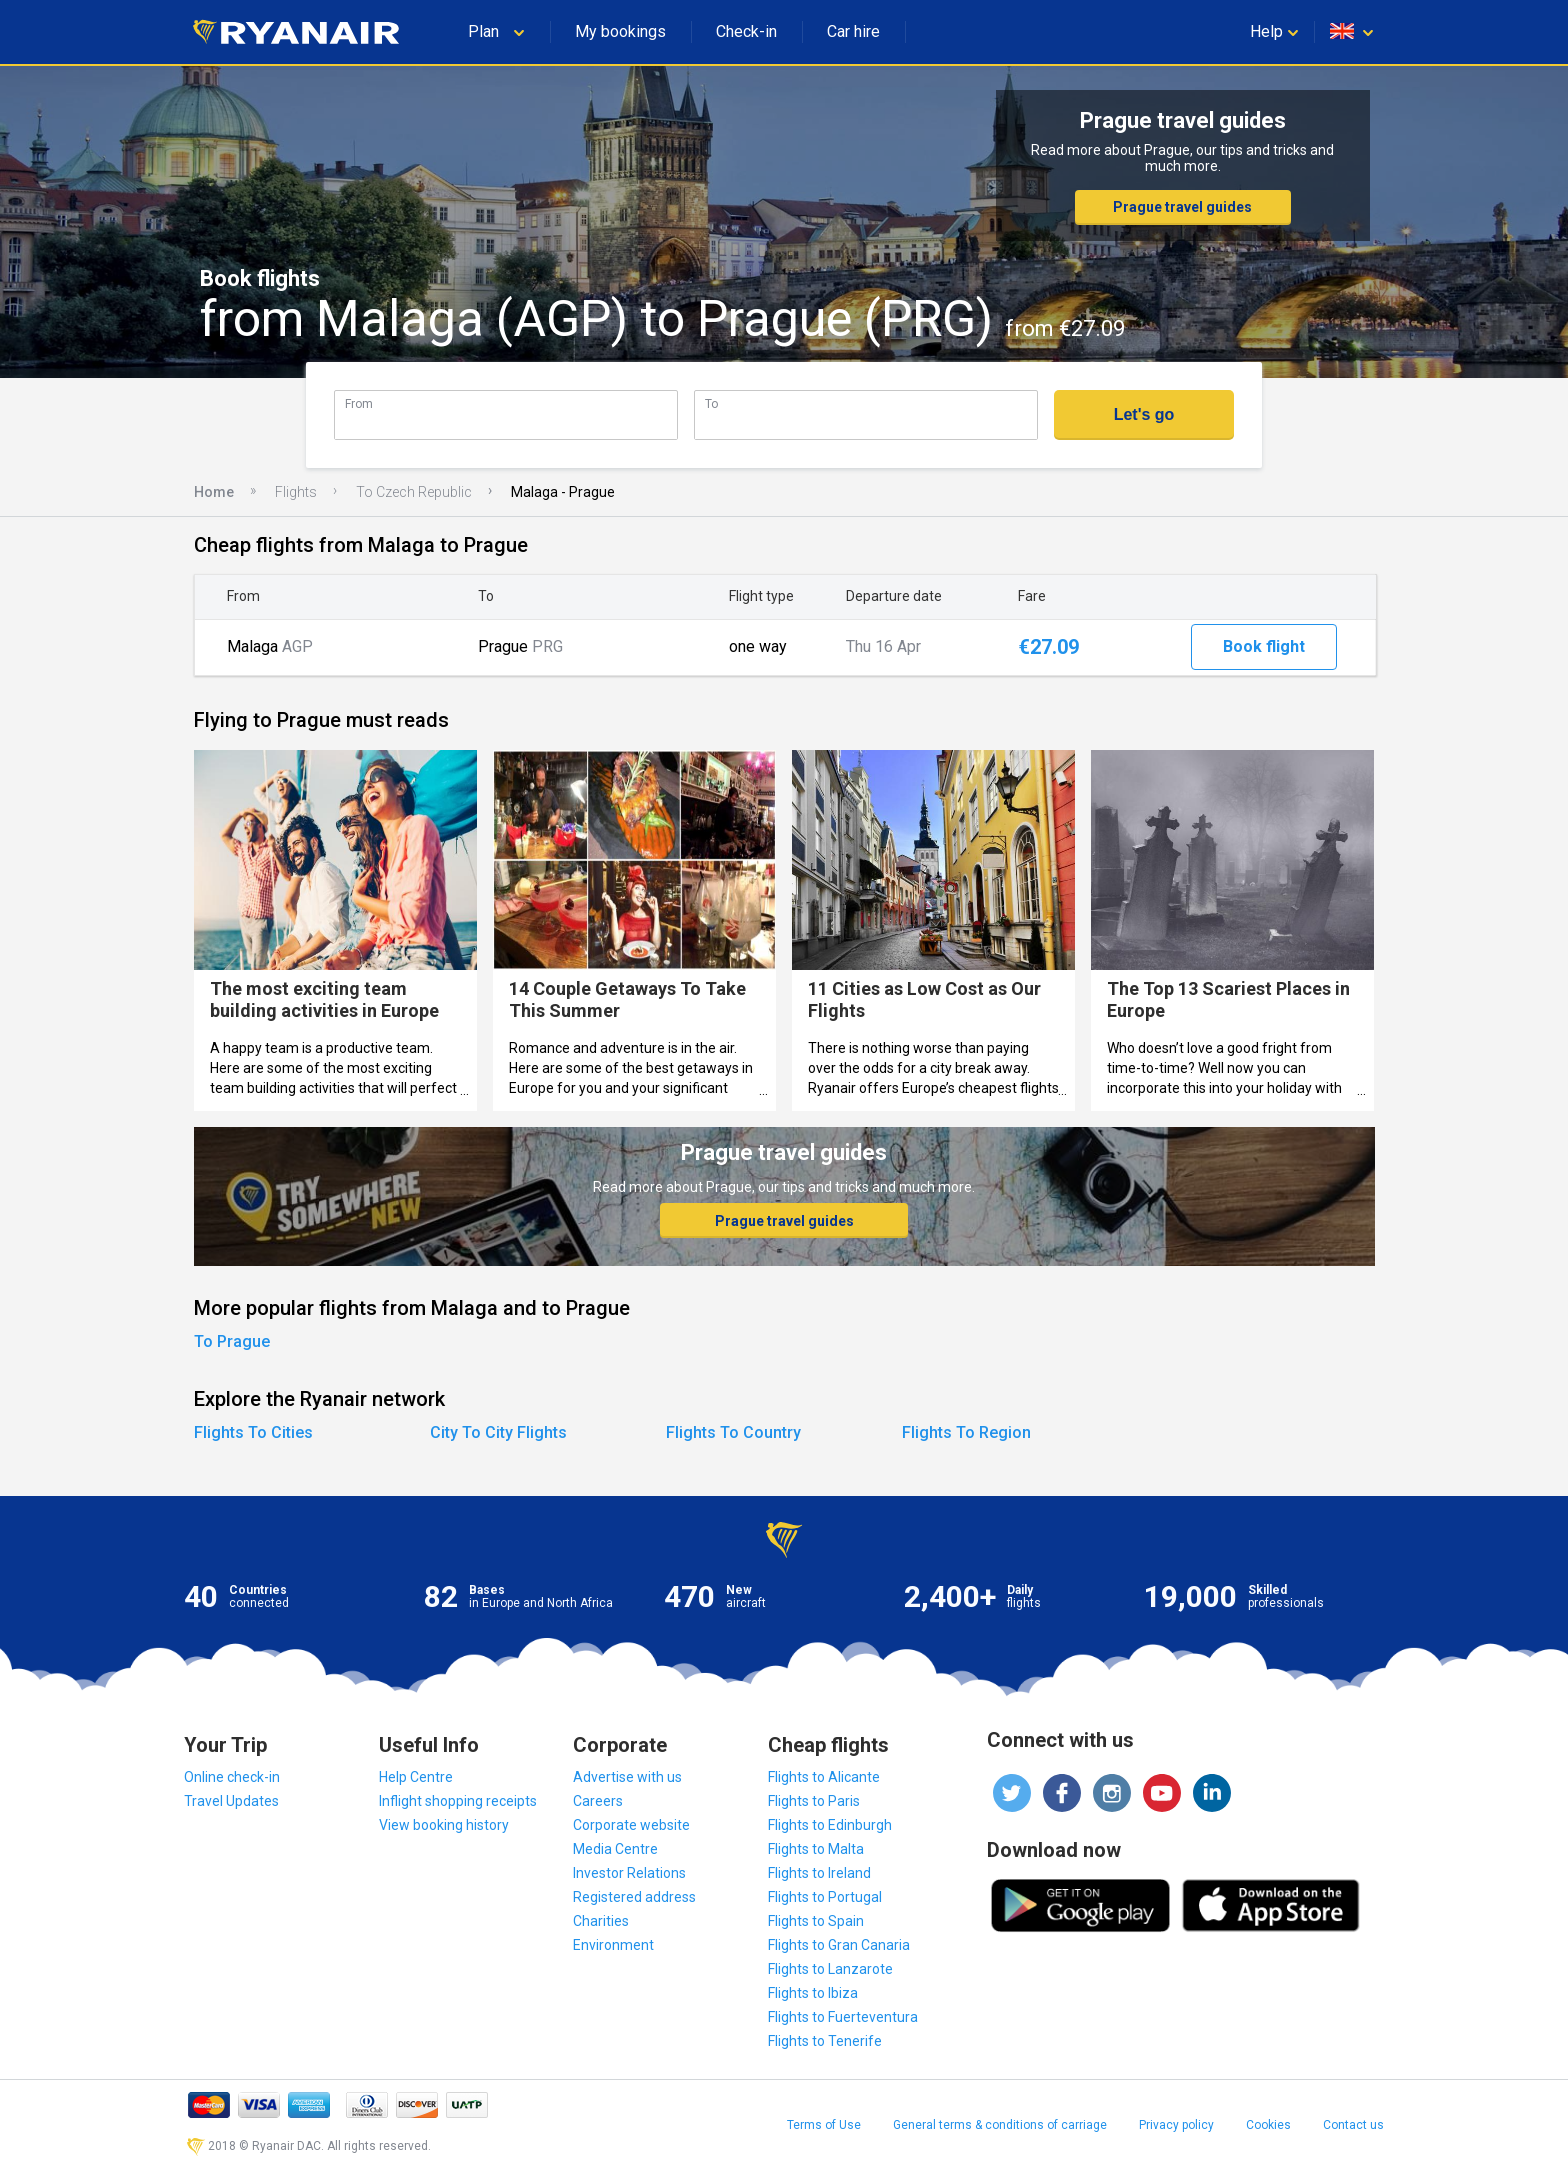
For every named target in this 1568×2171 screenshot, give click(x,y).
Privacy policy (1176, 2125)
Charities (601, 1921)
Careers (598, 1801)
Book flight (1264, 646)
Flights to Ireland (819, 1873)
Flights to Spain (816, 1921)
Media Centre (615, 1849)
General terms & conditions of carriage (1000, 2125)
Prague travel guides (1182, 207)
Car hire (853, 31)
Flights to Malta (816, 1849)
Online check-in (232, 1777)
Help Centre (416, 1777)
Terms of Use (824, 2125)
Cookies (1268, 2125)
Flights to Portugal (825, 1897)
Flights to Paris (814, 1801)
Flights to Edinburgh (830, 1825)
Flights (296, 492)
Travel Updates (231, 1801)
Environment (613, 1945)
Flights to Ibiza (813, 1993)
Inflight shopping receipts (458, 1801)
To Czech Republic (414, 492)
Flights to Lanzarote (830, 1969)
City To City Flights (498, 1432)
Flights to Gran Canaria (839, 1945)
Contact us (1353, 2125)
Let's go (1144, 414)
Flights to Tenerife (825, 2041)
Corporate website (631, 1825)
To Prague (232, 1341)
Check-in (746, 31)
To (711, 403)
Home (214, 492)
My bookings (620, 31)
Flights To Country (733, 1432)
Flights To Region (966, 1432)
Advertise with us (627, 1777)
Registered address (634, 1897)
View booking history (444, 1825)
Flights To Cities (253, 1432)
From (359, 403)
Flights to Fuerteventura (843, 2017)
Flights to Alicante (824, 1777)
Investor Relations (629, 1873)
